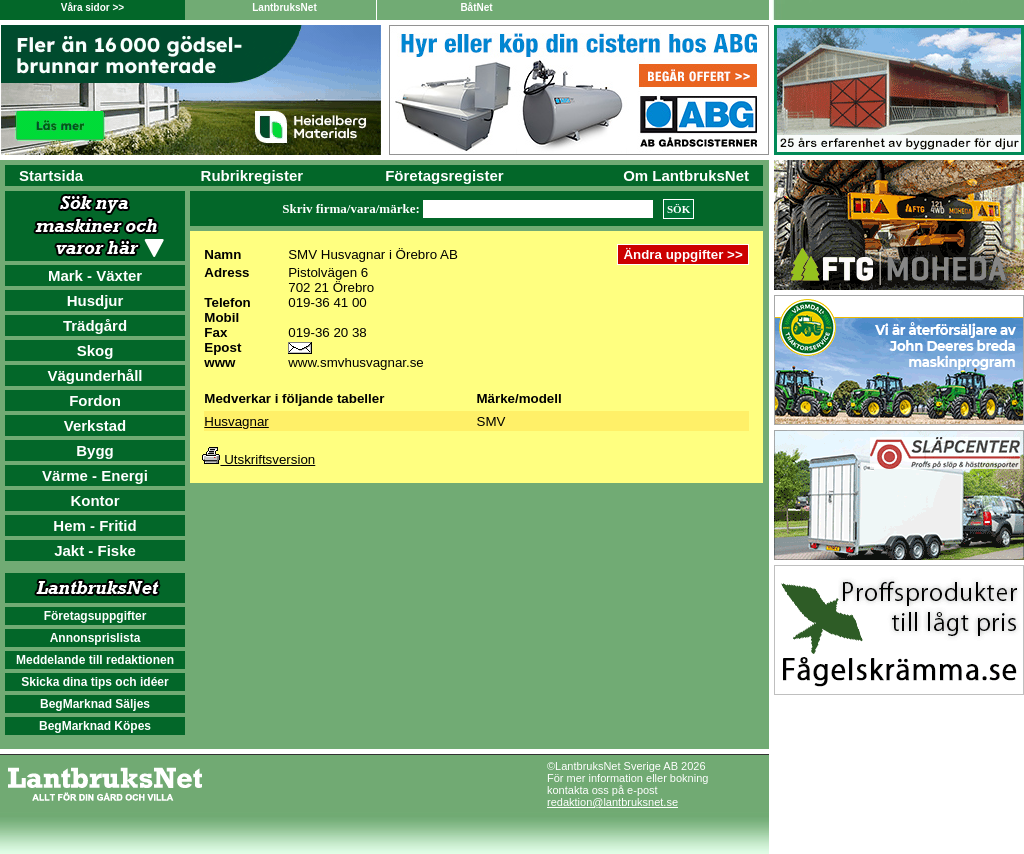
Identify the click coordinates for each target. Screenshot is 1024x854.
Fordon (95, 400)
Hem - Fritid (94, 525)
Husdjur (95, 300)
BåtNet (476, 7)
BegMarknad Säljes (95, 704)
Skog (95, 350)
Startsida (51, 175)
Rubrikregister (252, 175)
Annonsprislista (95, 638)
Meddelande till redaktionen (95, 660)
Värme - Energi (95, 475)
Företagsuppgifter (95, 616)
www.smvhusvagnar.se (356, 362)
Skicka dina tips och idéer (94, 682)
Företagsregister (444, 175)
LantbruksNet (284, 7)
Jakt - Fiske (95, 550)
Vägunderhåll (94, 375)
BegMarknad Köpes (95, 726)
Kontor (94, 500)
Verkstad (95, 425)
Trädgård (95, 325)
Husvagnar (236, 421)
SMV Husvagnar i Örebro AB (373, 254)
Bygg (95, 450)
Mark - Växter (95, 275)
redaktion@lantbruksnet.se (612, 802)
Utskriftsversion (258, 459)
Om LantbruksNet (686, 175)
